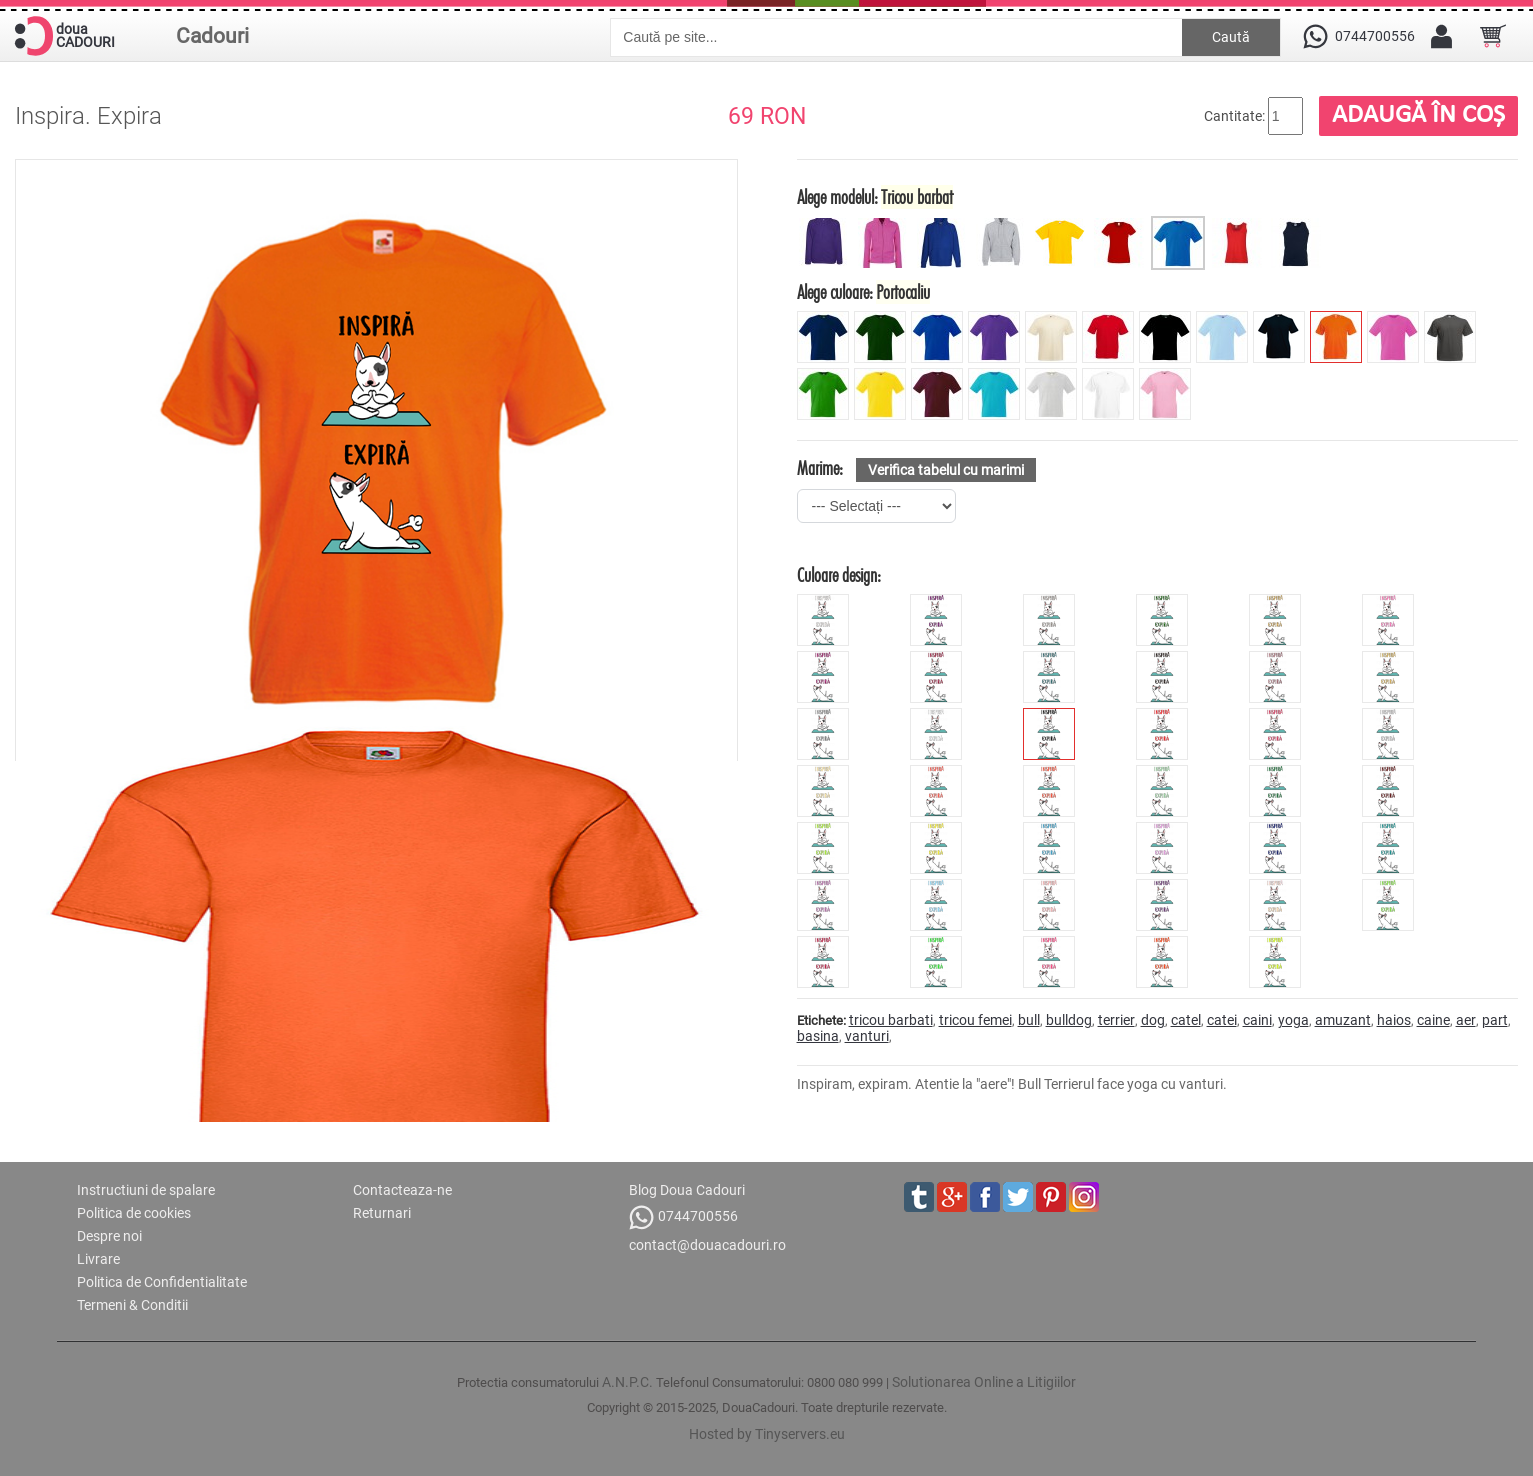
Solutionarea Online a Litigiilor (984, 1382)
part (1495, 1020)
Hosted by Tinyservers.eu (767, 1434)
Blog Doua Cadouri (687, 1190)
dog (1153, 1020)
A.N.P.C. (627, 1382)
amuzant (1343, 1020)
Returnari (382, 1213)
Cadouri (212, 36)
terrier (1116, 1020)
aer (1466, 1020)
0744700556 (683, 1217)
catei (1222, 1020)
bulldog (1069, 1020)
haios (1394, 1020)
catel (1186, 1020)
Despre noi (109, 1236)
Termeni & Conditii (132, 1305)
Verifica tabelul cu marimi (946, 470)
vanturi (867, 1036)
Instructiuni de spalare (146, 1190)
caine (1433, 1020)
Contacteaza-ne (402, 1190)
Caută (1231, 37)
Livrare (98, 1259)
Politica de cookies (134, 1213)
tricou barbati (891, 1020)
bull (1029, 1020)
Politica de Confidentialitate (162, 1282)
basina (818, 1036)
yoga (1293, 1020)
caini (1257, 1020)
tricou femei (975, 1020)
